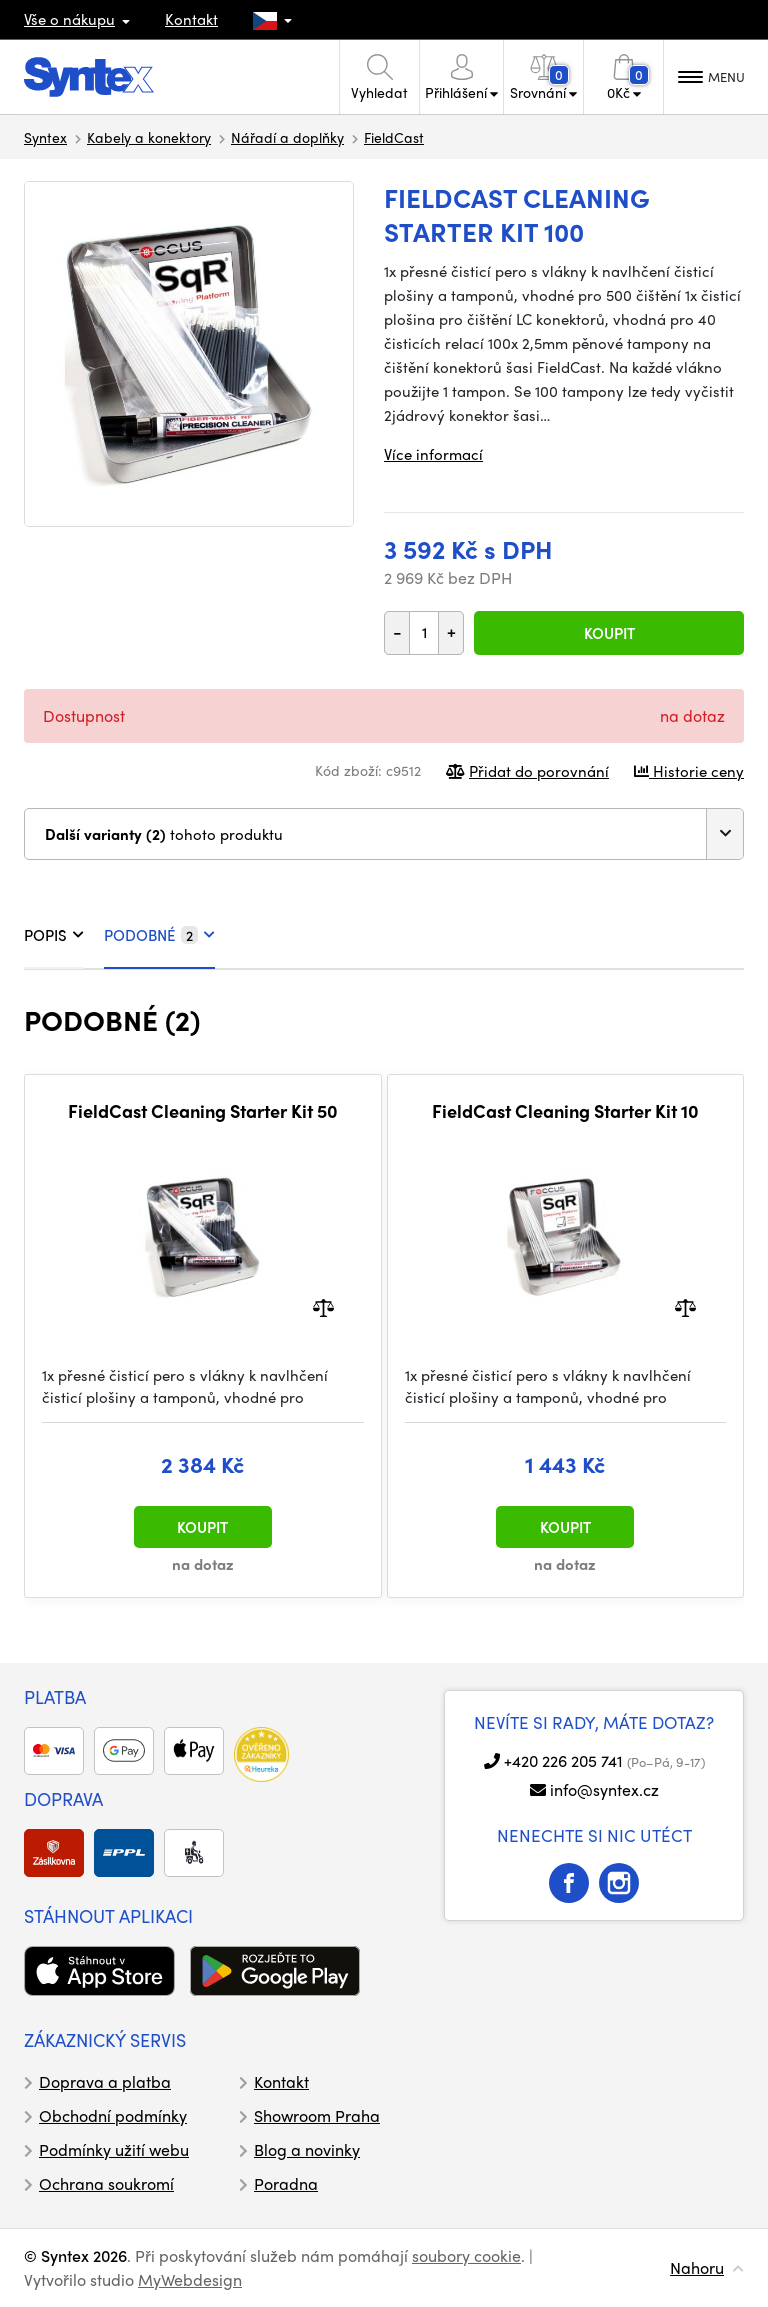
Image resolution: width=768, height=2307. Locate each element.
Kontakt (191, 19)
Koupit (609, 633)
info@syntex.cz (604, 1789)
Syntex (45, 137)
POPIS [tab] (54, 935)
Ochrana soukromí (106, 2183)
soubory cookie (466, 2255)
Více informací (433, 454)
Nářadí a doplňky (287, 137)
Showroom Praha (317, 2115)
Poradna (286, 2183)
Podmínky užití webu (114, 2149)
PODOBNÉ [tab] (159, 935)
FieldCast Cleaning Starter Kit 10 (565, 1111)
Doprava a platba (105, 2081)
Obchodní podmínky (113, 2115)
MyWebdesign (190, 2279)
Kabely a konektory (149, 137)
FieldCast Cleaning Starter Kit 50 (203, 1111)
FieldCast (394, 137)
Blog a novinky (307, 2149)
